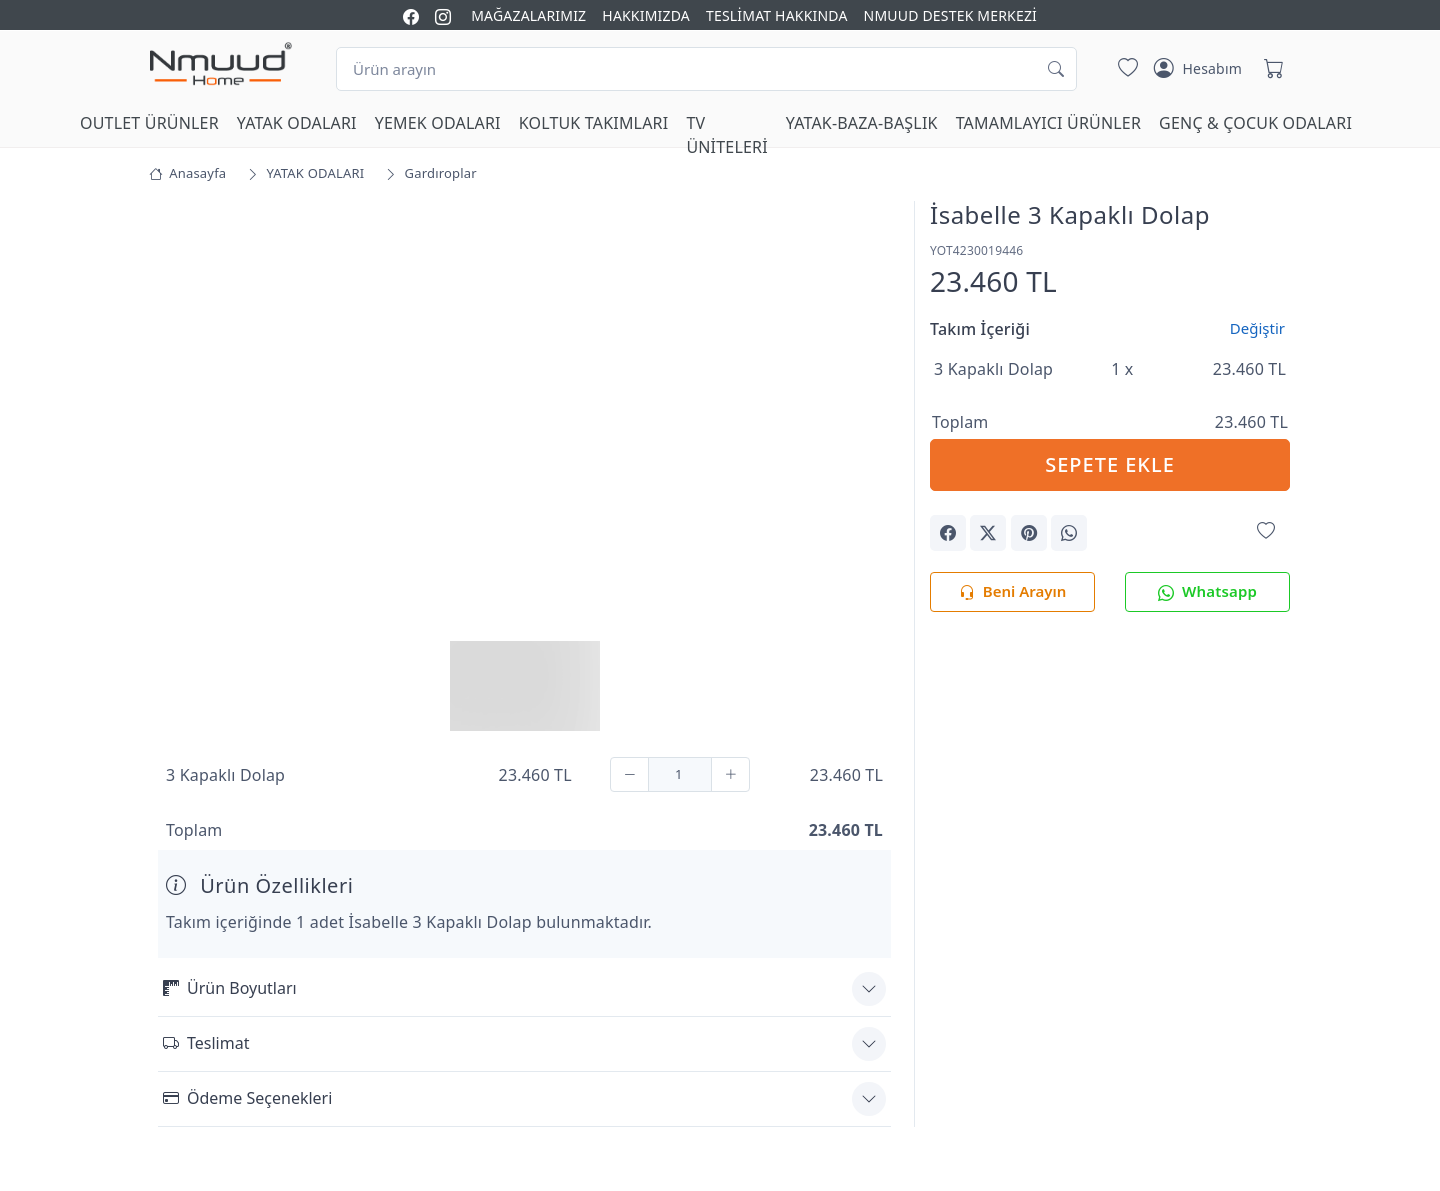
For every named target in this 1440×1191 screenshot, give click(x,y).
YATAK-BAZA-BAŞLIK (862, 123)
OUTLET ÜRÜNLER (149, 123)
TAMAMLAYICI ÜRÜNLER (1048, 123)
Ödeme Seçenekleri (247, 1098)
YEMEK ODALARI (438, 123)
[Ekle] (730, 774)
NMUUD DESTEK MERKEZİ (950, 15)
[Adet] (680, 774)
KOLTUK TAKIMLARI (594, 123)
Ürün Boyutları (230, 988)
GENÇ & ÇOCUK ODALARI (1255, 123)
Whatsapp (1207, 592)
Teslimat (206, 1043)
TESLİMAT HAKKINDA (777, 15)
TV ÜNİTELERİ (726, 135)
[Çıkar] (629, 774)
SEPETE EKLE (1110, 464)
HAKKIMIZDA (646, 15)
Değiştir (1257, 328)
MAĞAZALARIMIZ (528, 15)
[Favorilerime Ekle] (1266, 531)
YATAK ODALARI (297, 123)
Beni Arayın (1012, 592)
